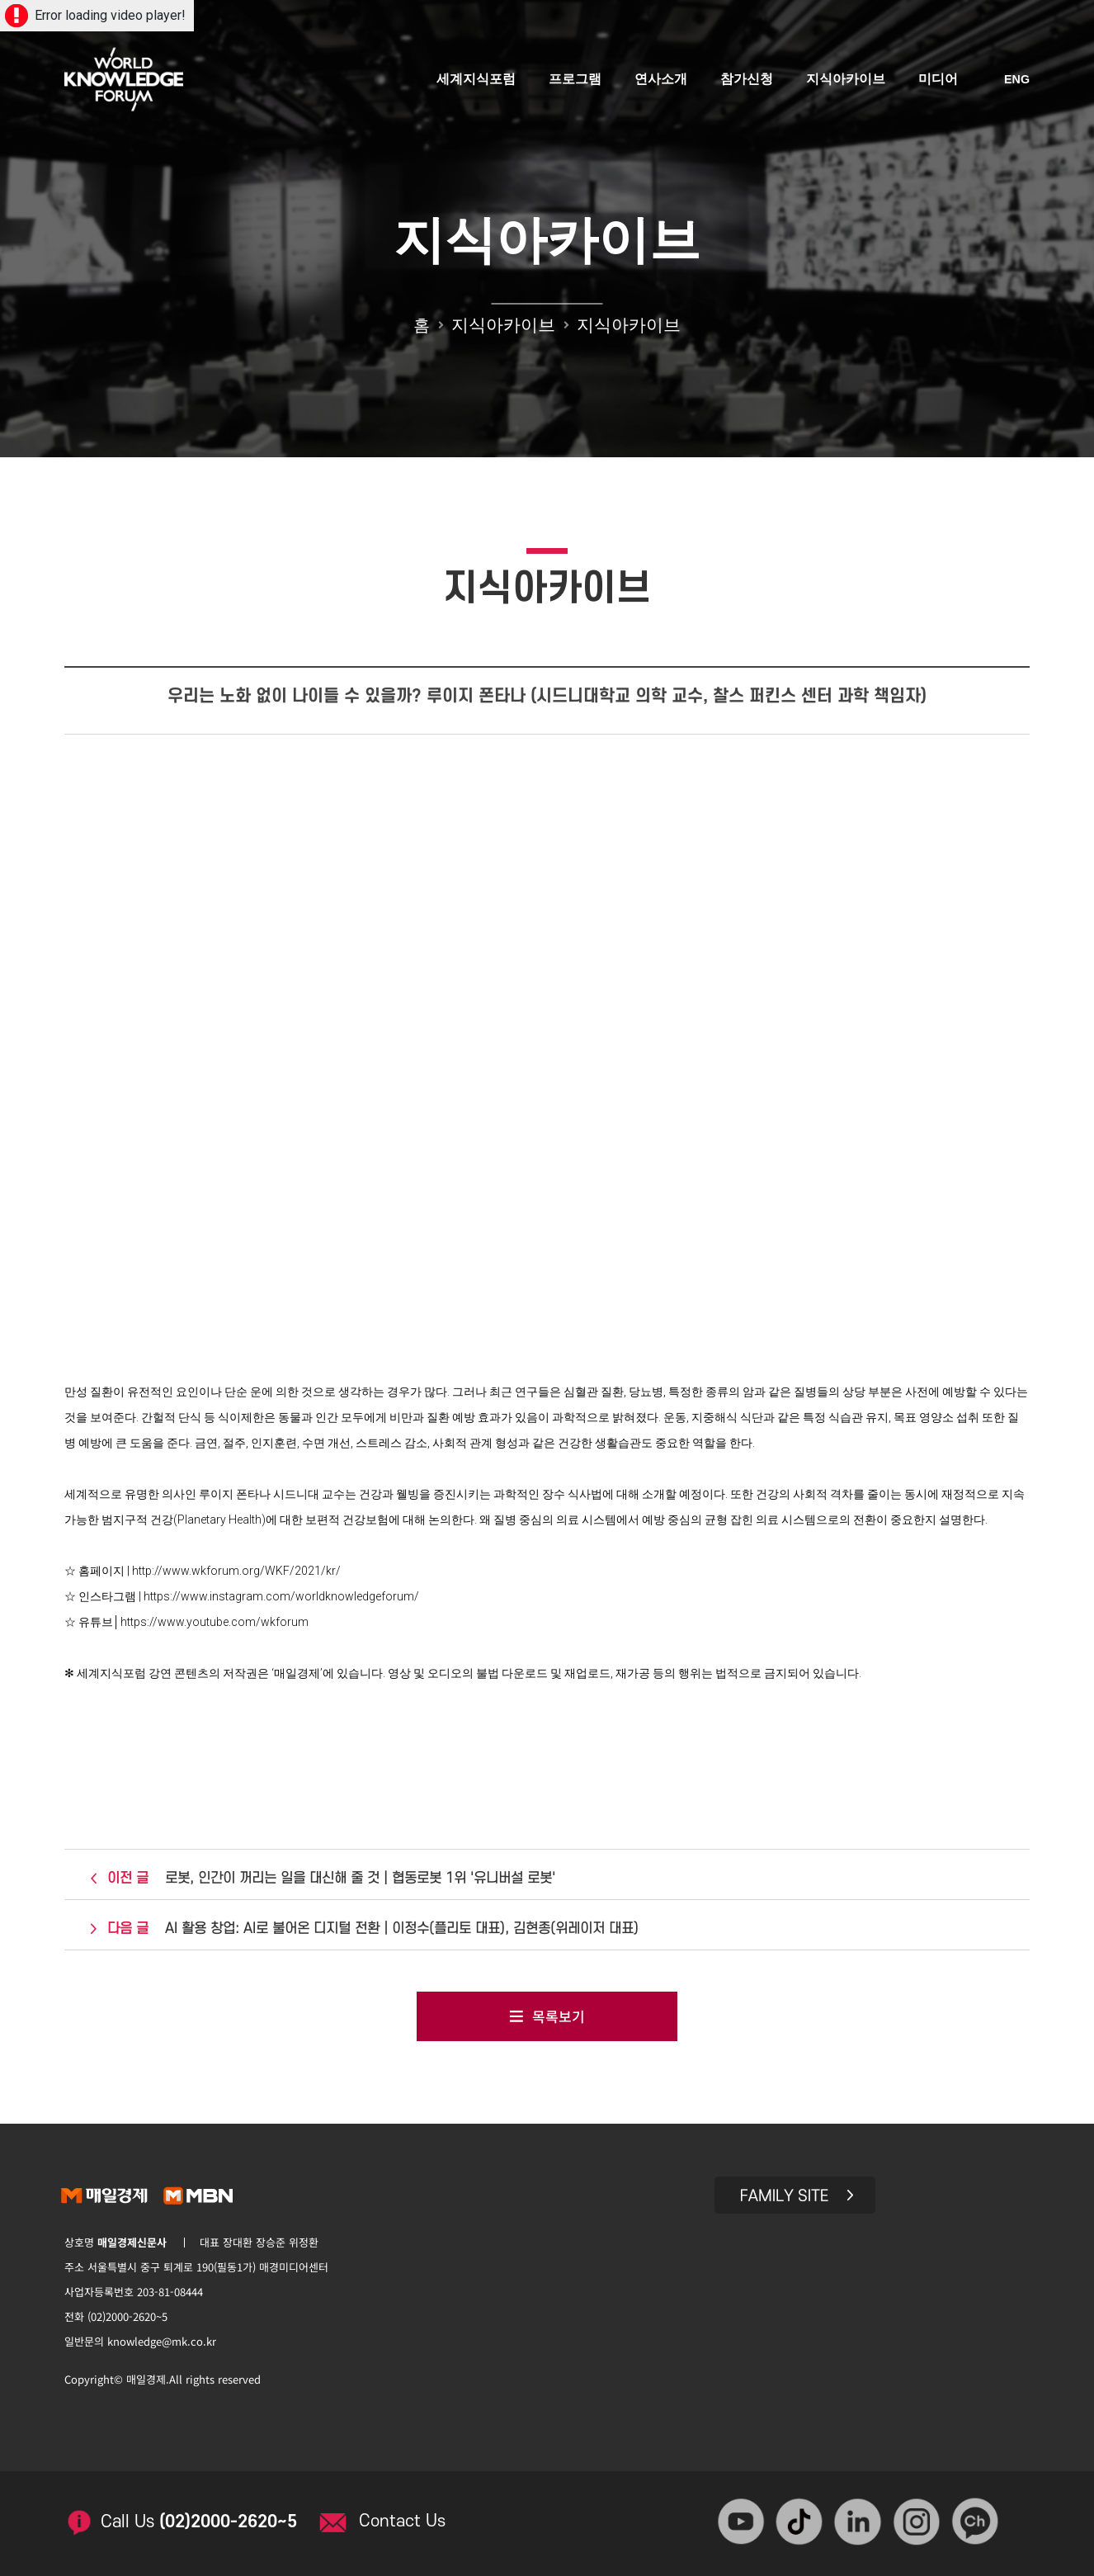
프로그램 (575, 80)
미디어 (939, 80)
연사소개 (661, 80)
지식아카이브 (846, 80)
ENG (1017, 80)
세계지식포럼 (476, 80)
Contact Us (407, 2516)
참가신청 (747, 80)
